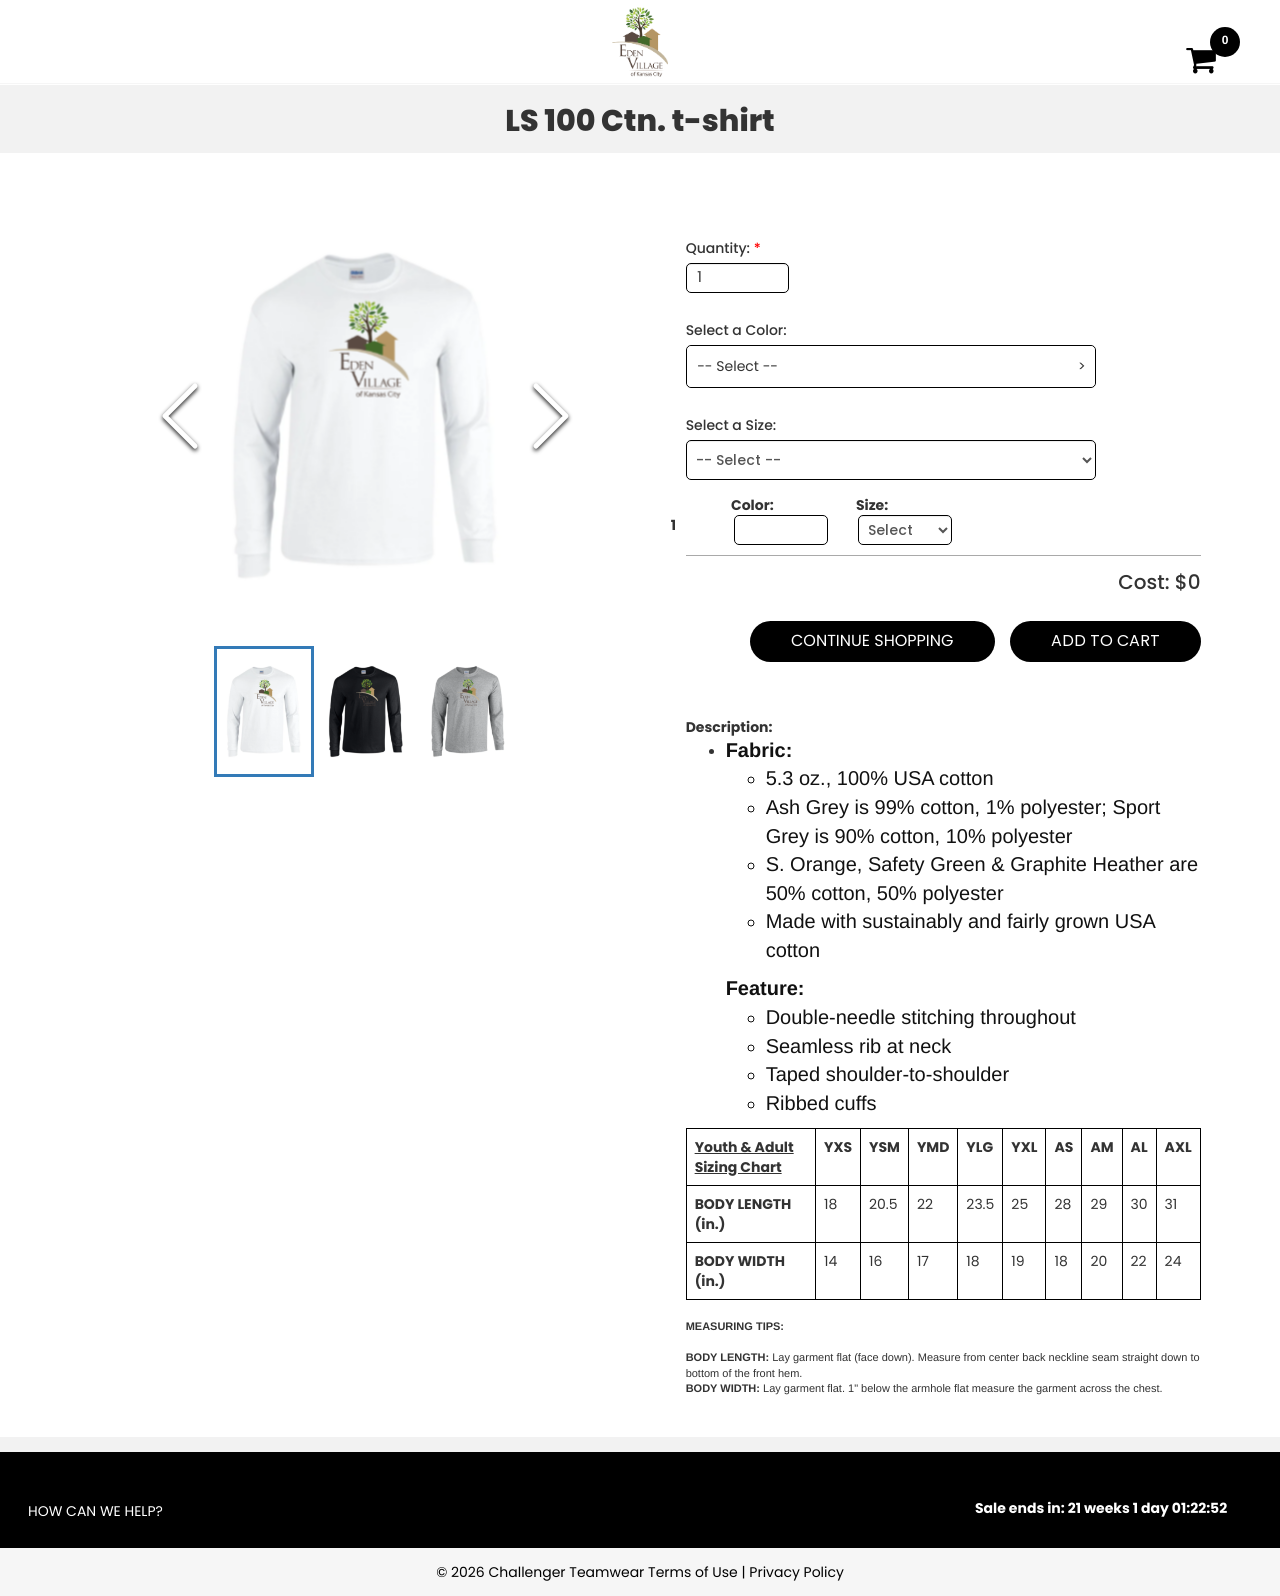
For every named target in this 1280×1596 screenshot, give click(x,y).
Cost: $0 (1159, 582)
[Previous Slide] (180, 416)
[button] (365, 416)
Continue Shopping (872, 640)
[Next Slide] (551, 416)
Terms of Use (693, 1572)
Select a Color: (736, 330)
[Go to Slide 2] (366, 711)
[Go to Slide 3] (468, 711)
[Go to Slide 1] (264, 711)
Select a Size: (731, 425)
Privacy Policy (796, 1572)
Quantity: (723, 248)
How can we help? (95, 1511)
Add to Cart (1105, 640)
